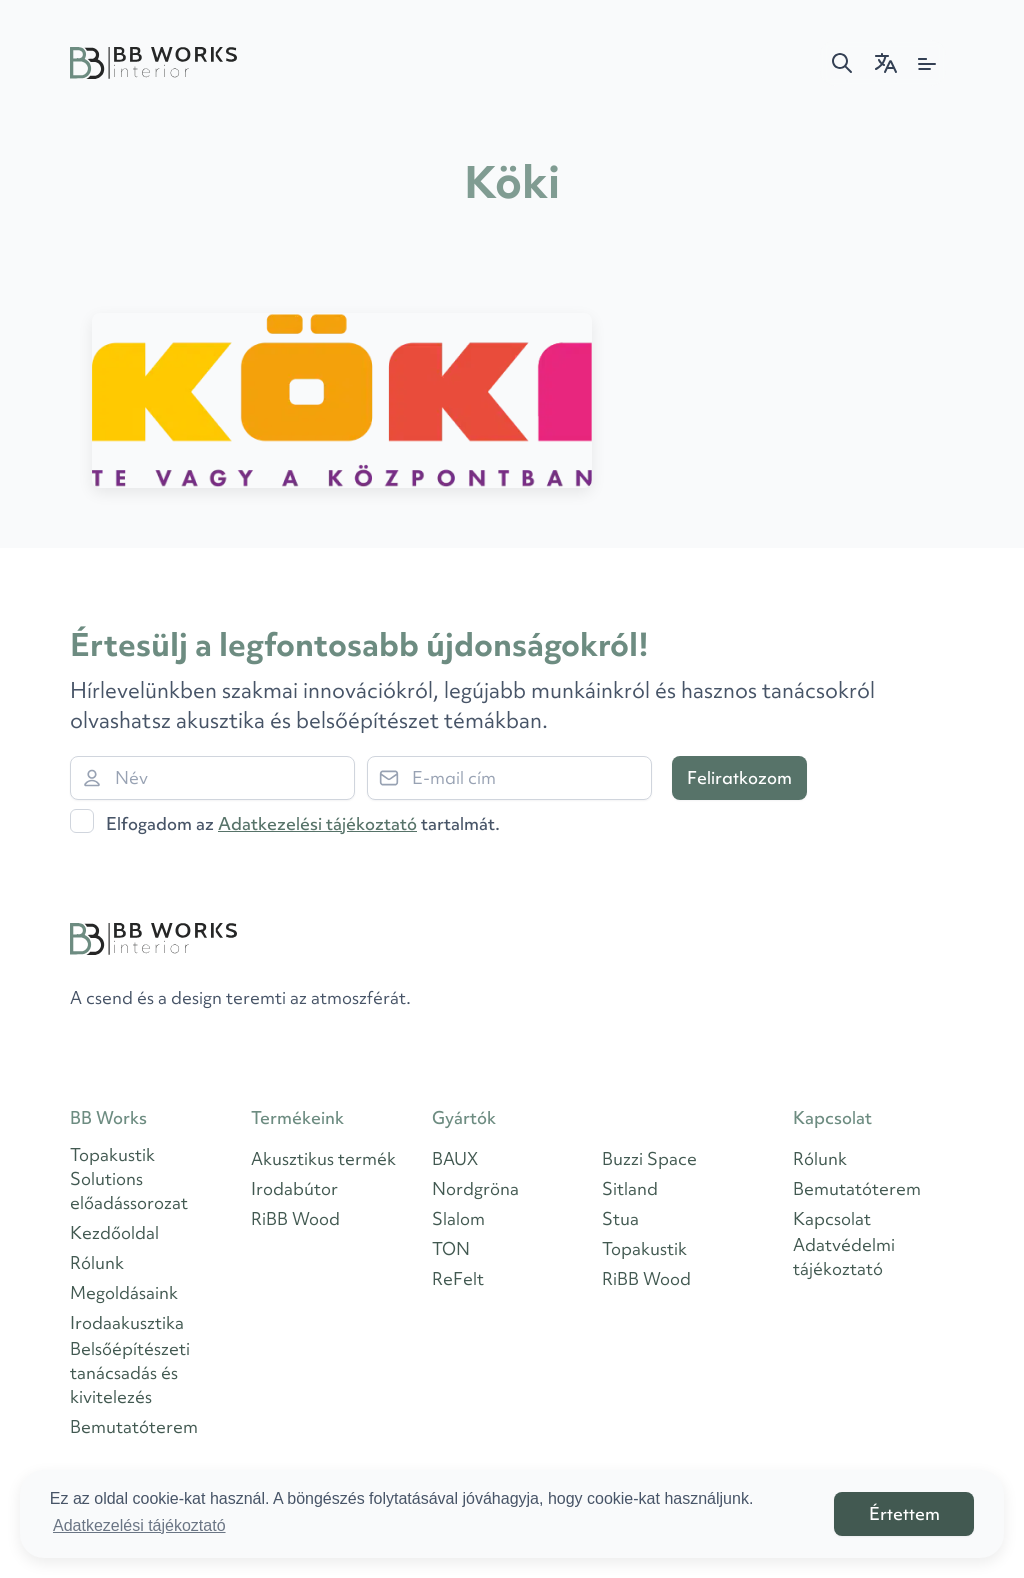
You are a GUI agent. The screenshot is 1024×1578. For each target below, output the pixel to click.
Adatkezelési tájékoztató (317, 823)
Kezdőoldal (114, 1232)
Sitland (630, 1188)
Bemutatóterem (134, 1426)
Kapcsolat (832, 1218)
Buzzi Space (649, 1158)
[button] (842, 63)
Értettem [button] (904, 1513)
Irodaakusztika (127, 1322)
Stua (620, 1218)
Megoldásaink (124, 1292)
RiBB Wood (295, 1218)
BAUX (455, 1158)
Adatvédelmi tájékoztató (844, 1256)
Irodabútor (294, 1188)
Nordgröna (475, 1188)
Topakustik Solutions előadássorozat (129, 1178)
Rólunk (97, 1262)
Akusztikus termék (323, 1158)
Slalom (458, 1218)
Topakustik (644, 1248)
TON (451, 1248)
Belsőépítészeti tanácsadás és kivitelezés (130, 1372)
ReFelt (458, 1278)
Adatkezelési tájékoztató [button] (139, 1525)
